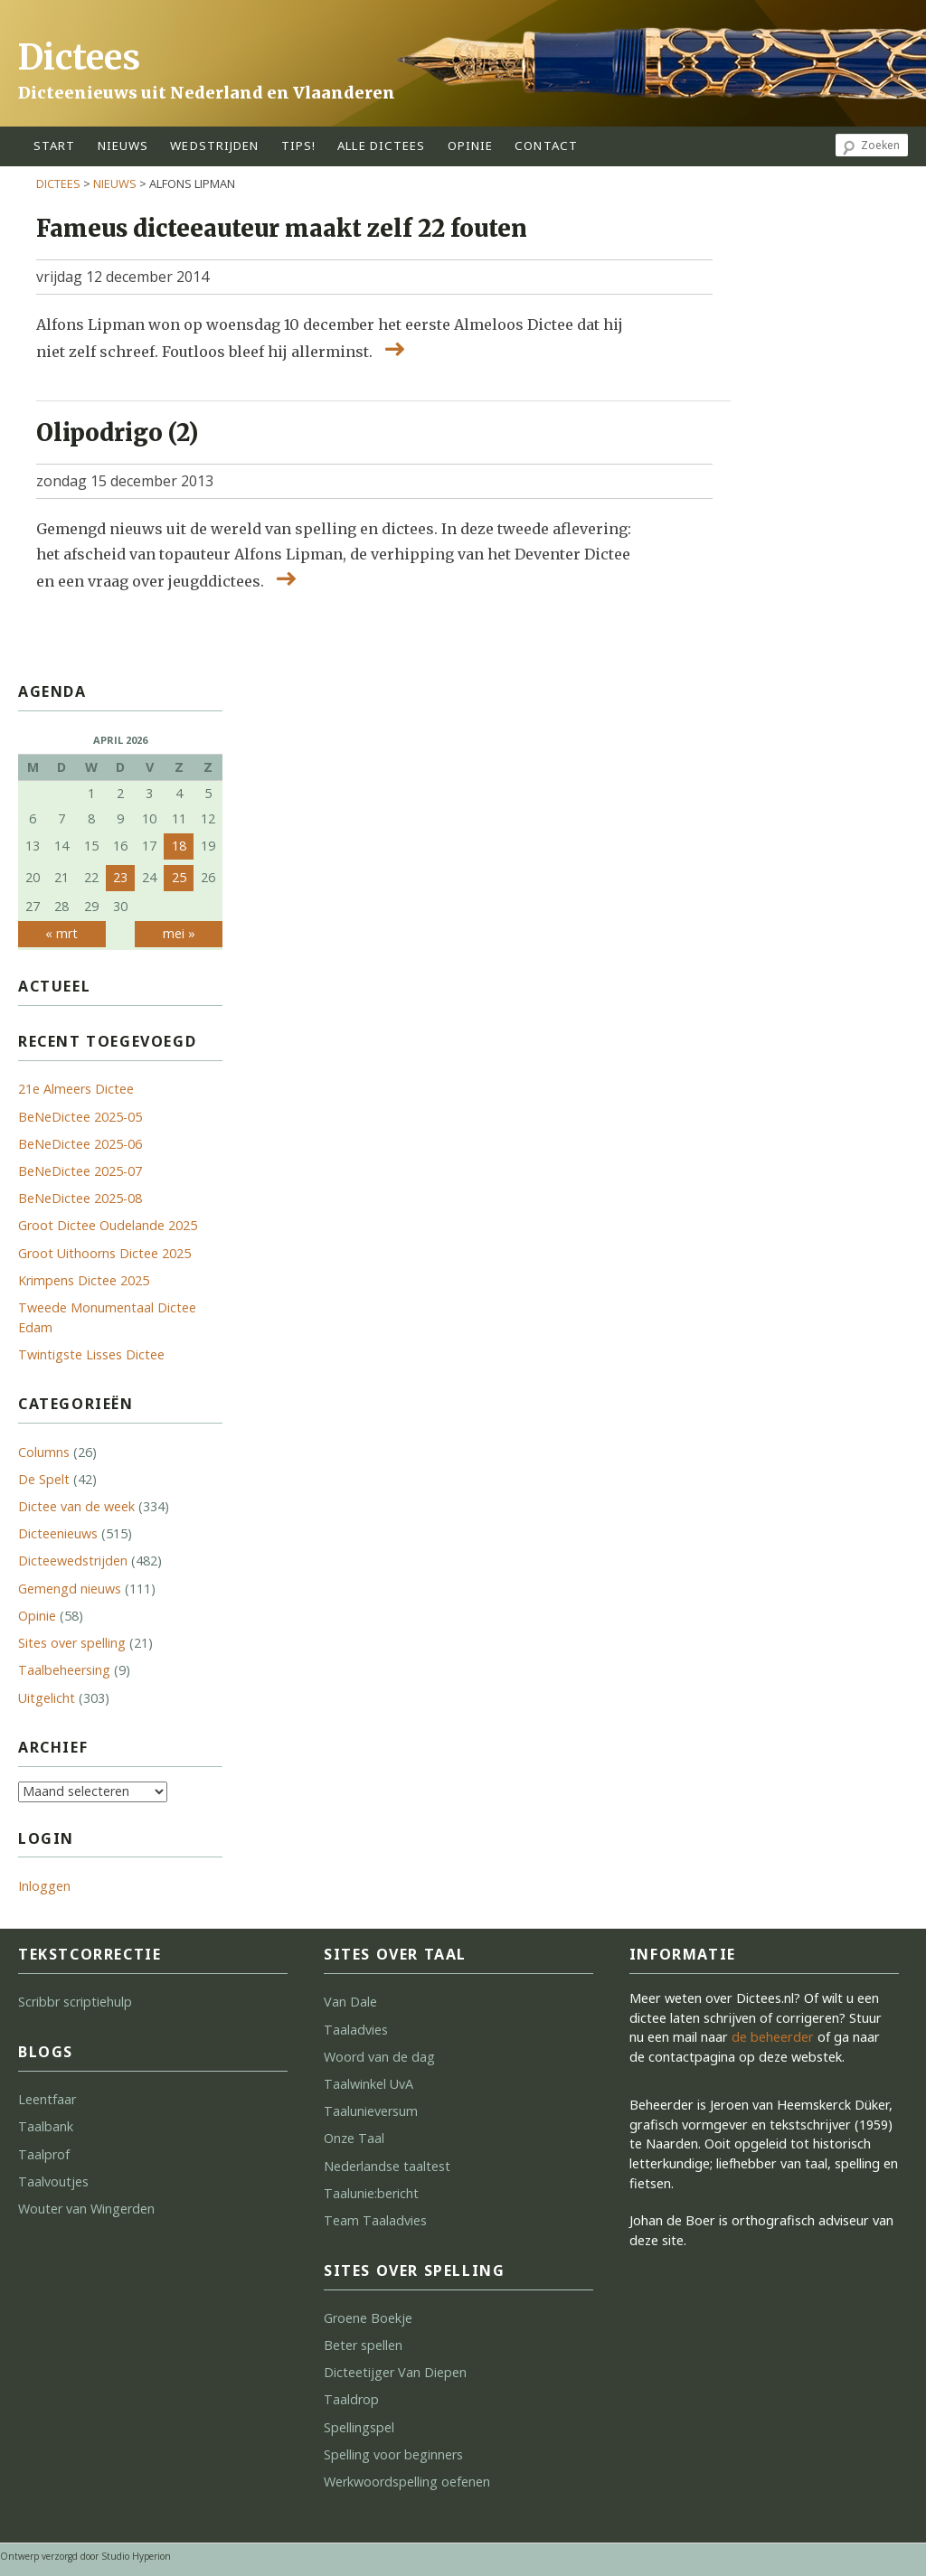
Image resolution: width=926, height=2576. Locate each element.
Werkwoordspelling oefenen (407, 2481)
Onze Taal (354, 2138)
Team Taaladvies (375, 2220)
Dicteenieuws (58, 1533)
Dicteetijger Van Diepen (395, 2372)
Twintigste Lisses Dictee (91, 1354)
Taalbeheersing (64, 1669)
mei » (179, 933)
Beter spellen (363, 2345)
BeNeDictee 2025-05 (80, 1116)
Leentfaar (47, 2099)
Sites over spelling (72, 1642)
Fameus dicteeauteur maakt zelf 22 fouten (281, 228)
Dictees (79, 57)
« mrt (61, 933)
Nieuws (123, 145)
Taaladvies (356, 2029)
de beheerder (773, 2036)
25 (179, 877)
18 (179, 845)
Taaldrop (351, 2399)
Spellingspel (359, 2427)
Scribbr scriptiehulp (75, 2001)
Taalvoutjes (53, 2181)
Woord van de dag (379, 2056)
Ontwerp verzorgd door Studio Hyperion (85, 2556)
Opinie (37, 1615)
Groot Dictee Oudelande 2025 (107, 1225)
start (54, 145)
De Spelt (44, 1479)
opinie (471, 145)
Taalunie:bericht (371, 2193)
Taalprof (44, 2154)
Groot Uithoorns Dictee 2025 (104, 1253)
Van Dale (350, 2001)
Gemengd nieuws (69, 1588)
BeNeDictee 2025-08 (80, 1198)
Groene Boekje (368, 2318)
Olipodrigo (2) (117, 432)
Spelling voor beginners (393, 2454)
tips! (299, 145)
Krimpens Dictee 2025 (83, 1280)
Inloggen (44, 1885)
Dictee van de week (76, 1506)
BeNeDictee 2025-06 (80, 1143)
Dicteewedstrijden (73, 1560)
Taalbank (45, 2126)
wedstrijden (214, 145)
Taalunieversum (371, 2111)
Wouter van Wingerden (86, 2208)
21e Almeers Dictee (76, 1088)
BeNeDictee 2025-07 (80, 1171)
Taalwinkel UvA (368, 2083)
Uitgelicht (46, 1697)
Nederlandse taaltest (387, 2166)
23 (120, 877)
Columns (44, 1452)
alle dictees (381, 145)
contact (546, 145)
